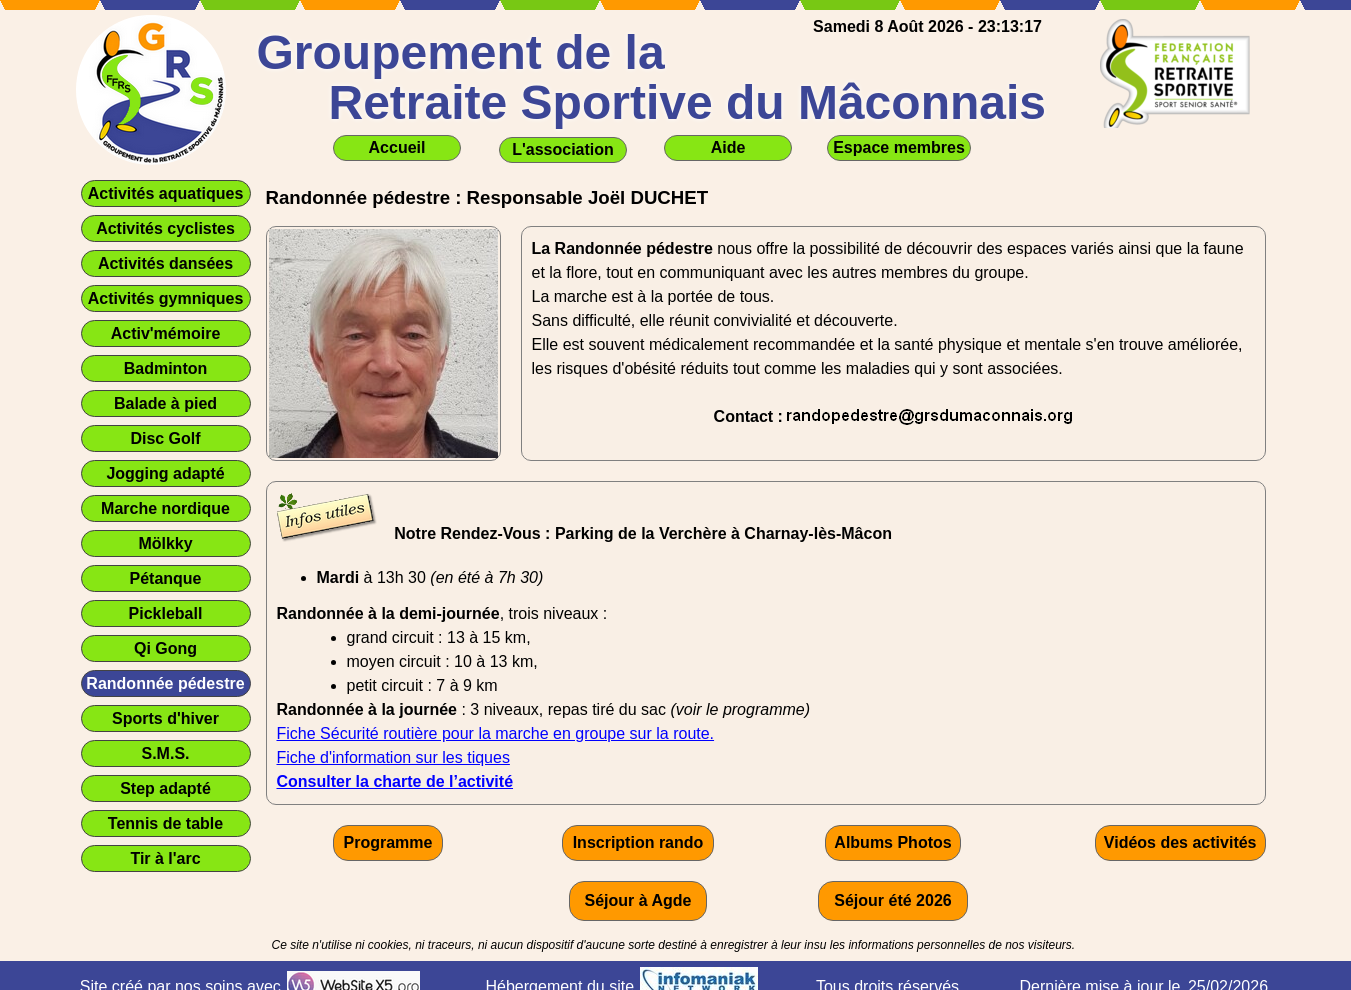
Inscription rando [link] (638, 842)
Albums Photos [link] (892, 842)
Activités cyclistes (165, 228)
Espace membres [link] (899, 147)
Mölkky (165, 543)
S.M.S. (165, 753)
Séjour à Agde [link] (638, 900)
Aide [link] (728, 147)
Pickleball (166, 613)
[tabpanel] (893, 333)
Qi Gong (165, 648)
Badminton (166, 368)
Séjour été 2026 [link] (892, 900)
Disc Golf (165, 438)
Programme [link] (388, 842)
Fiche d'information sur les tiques (393, 757)
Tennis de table (165, 823)
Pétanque (165, 578)
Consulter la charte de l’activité (395, 781)
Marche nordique (165, 508)
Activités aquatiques (166, 193)
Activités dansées (165, 263)
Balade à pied (165, 403)
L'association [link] (563, 149)
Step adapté (165, 788)
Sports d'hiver (165, 718)
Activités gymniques (166, 298)
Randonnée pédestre (165, 683)
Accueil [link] (397, 147)
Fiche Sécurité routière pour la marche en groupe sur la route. (496, 733)
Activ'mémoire (166, 333)
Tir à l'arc (165, 858)
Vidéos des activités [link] (1180, 842)
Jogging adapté (165, 473)
